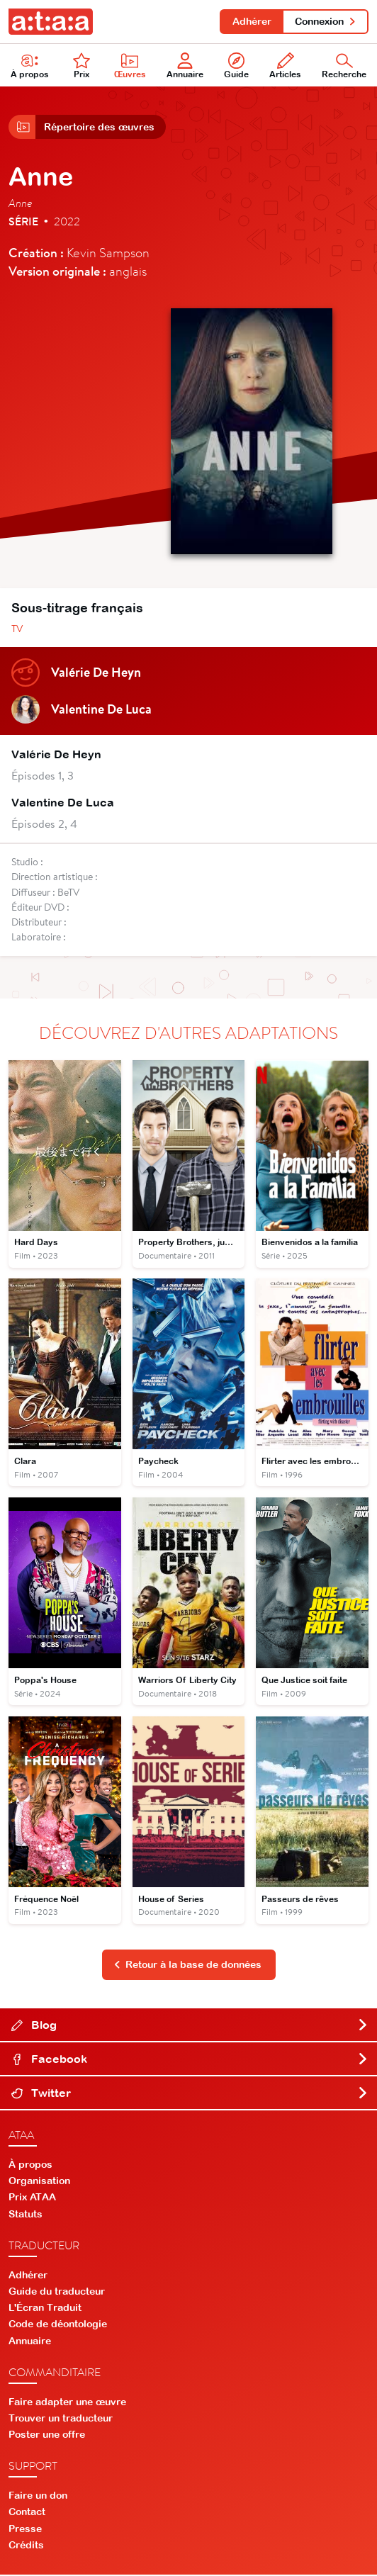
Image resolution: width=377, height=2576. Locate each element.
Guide (236, 66)
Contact (27, 2513)
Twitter (189, 2094)
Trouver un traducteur (61, 2419)
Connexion (325, 21)
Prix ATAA (32, 2198)
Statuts (26, 2214)
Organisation (39, 2182)
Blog (189, 2026)
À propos (30, 66)
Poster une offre (47, 2435)
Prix (81, 66)
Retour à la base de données (187, 1966)
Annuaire (185, 66)
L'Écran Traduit (45, 2309)
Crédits (26, 2546)
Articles (285, 66)
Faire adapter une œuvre (67, 2402)
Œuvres (130, 66)
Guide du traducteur (57, 2292)
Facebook (189, 2060)
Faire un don (38, 2496)
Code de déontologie (58, 2325)
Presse (25, 2529)
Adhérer (251, 21)
